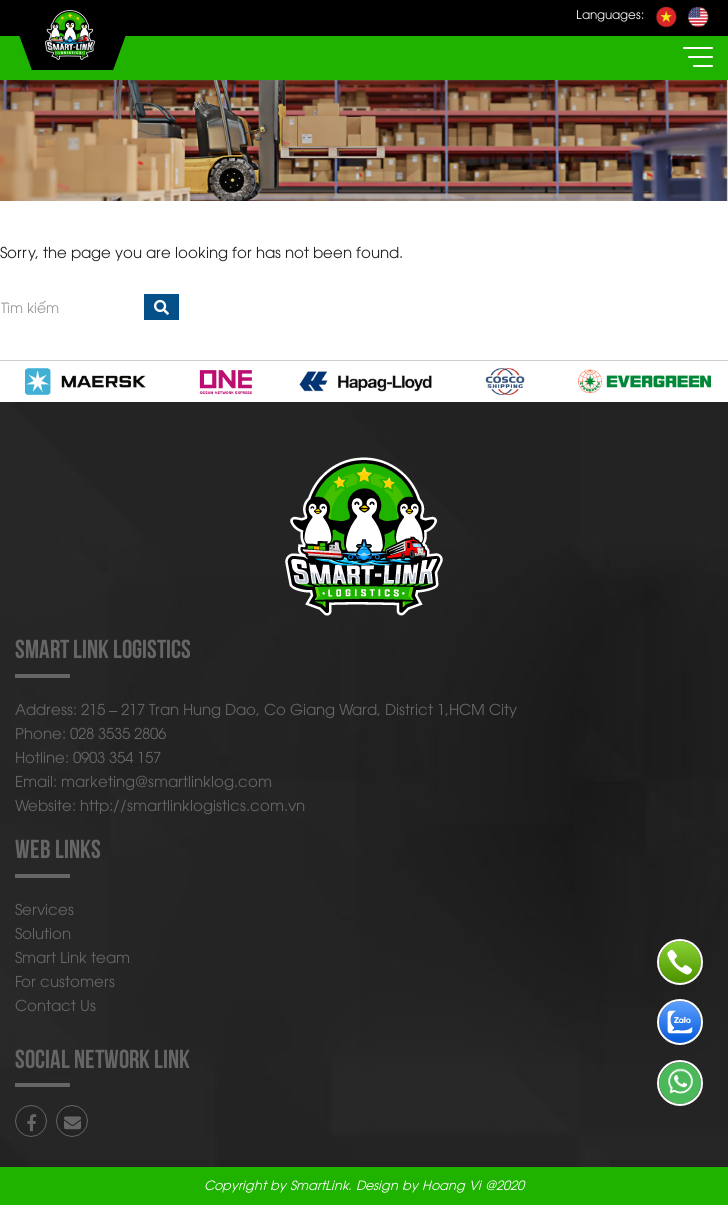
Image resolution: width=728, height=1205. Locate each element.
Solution (43, 932)
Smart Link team (72, 956)
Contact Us (55, 1004)
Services (44, 908)
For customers (65, 980)
